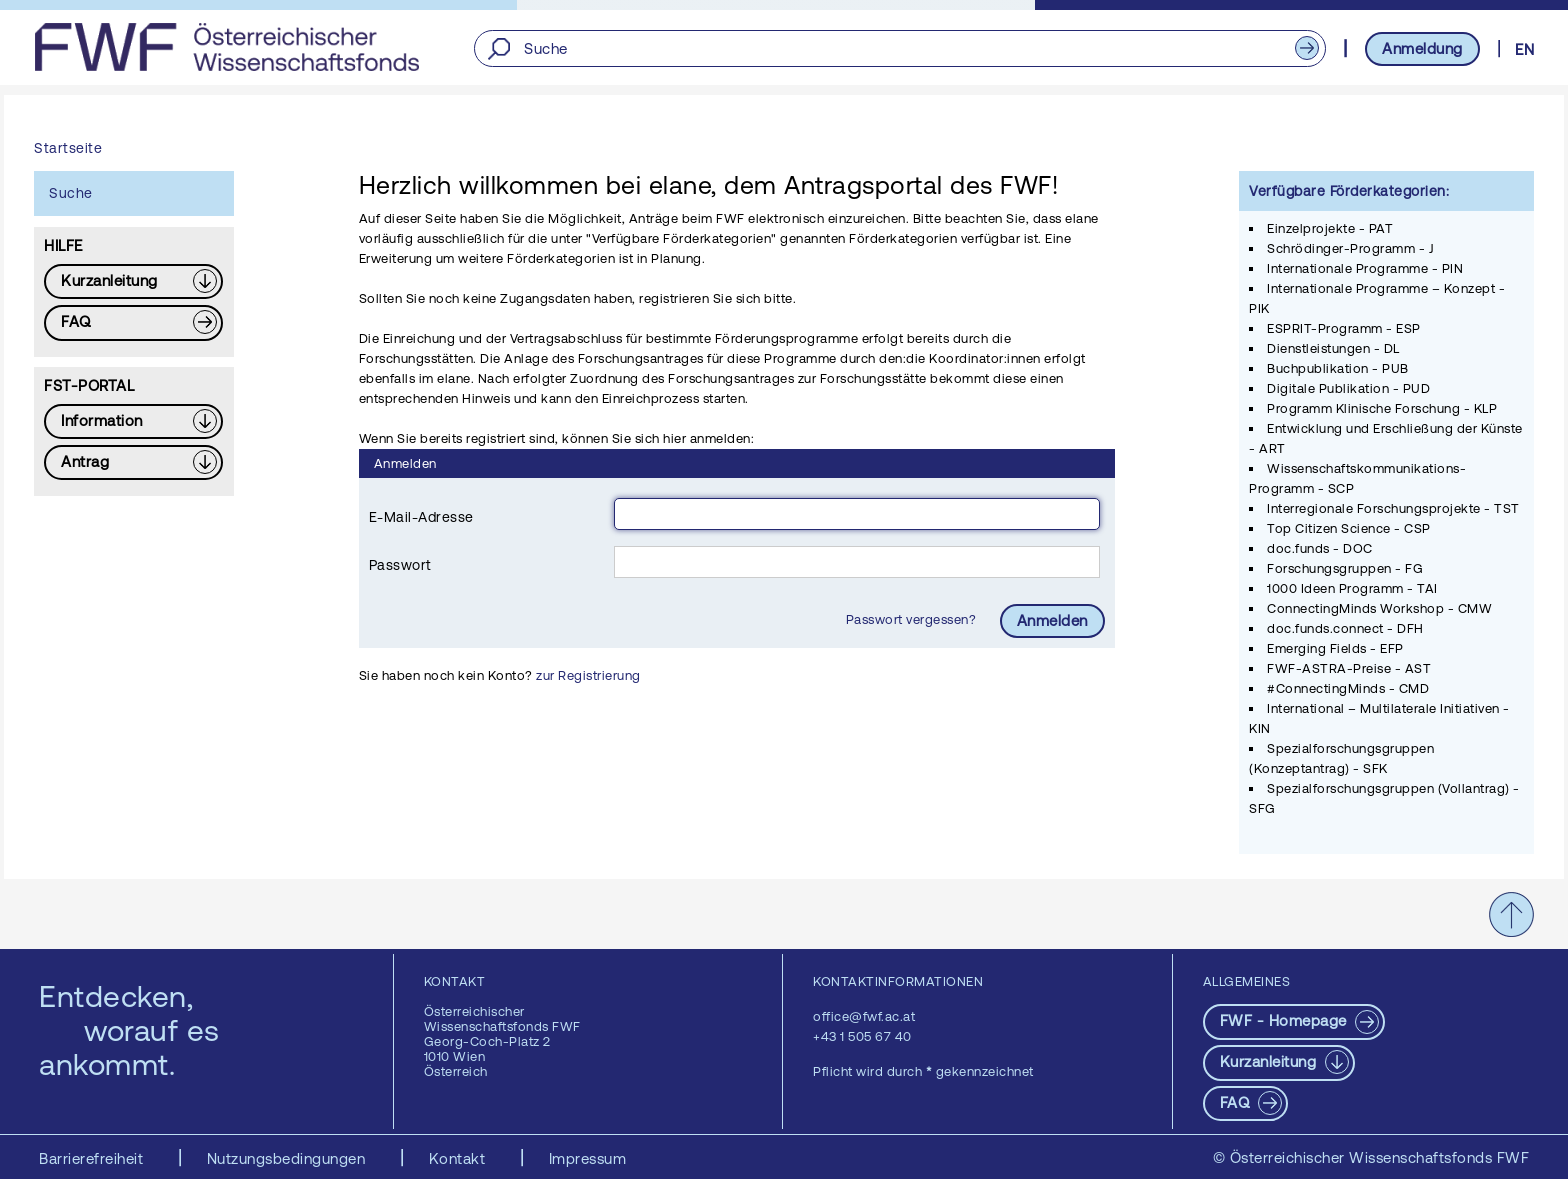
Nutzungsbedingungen (288, 1158)
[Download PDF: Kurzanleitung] (133, 281)
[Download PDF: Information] (133, 421)
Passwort (400, 565)
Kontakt (459, 1158)
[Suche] (899, 48)
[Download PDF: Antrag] (133, 462)
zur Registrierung (588, 675)
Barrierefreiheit (93, 1158)
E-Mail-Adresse (421, 517)
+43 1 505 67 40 (862, 1036)
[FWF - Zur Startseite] (226, 47)
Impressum (588, 1158)
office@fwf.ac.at (864, 1016)
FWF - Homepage (1286, 1020)
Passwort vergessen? (913, 619)
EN (1524, 49)
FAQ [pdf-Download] (1237, 1102)
